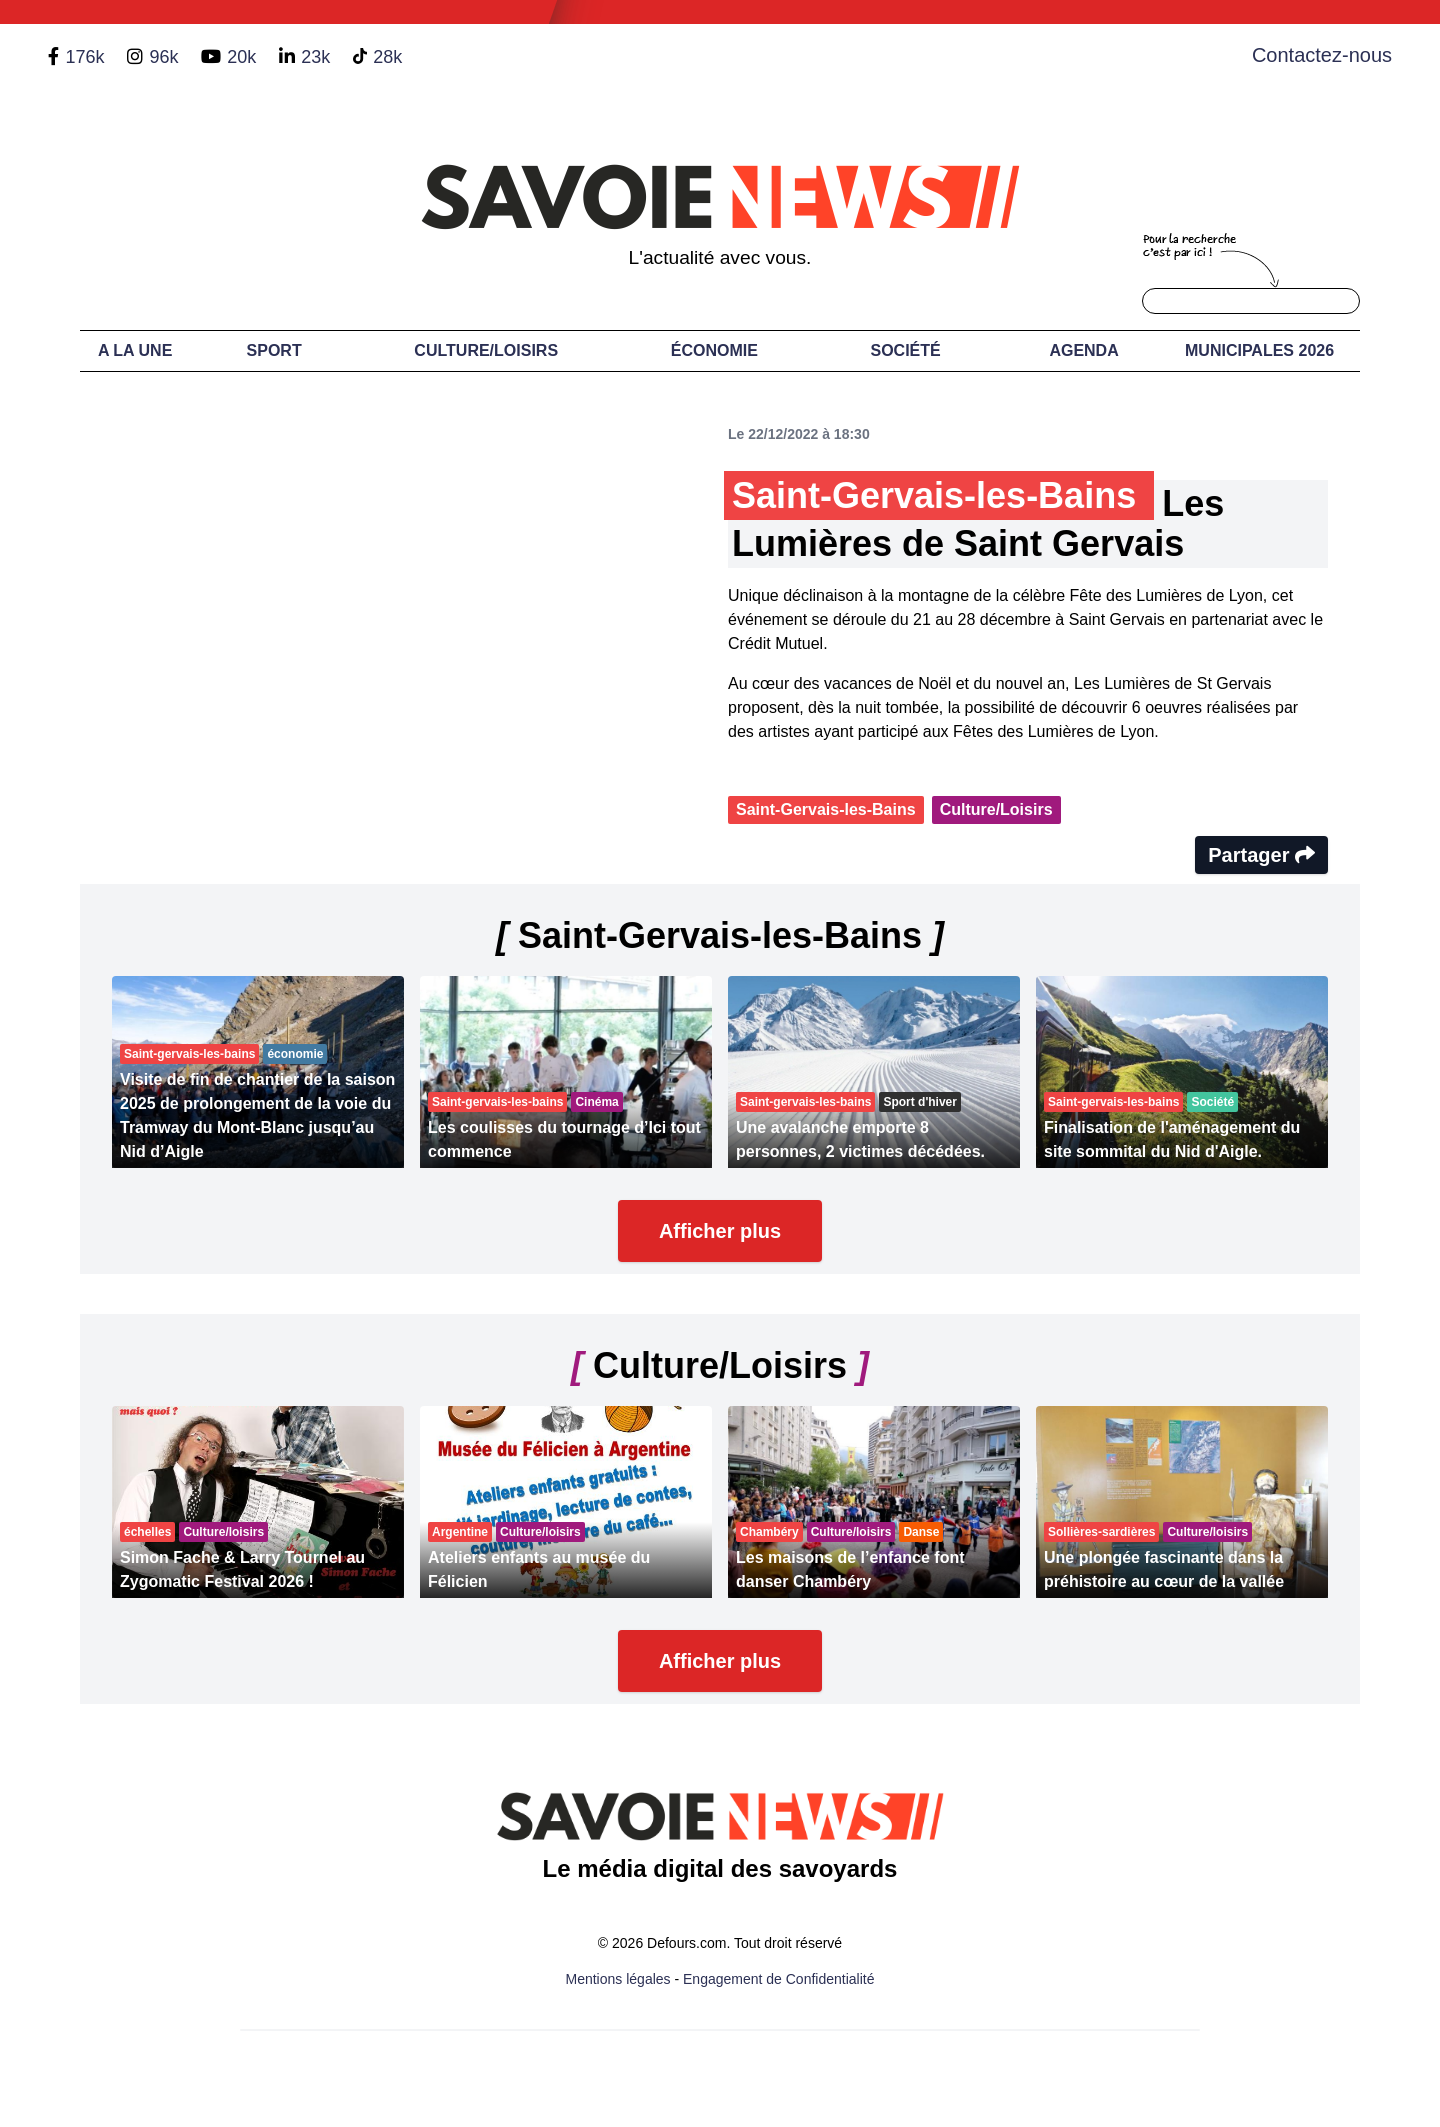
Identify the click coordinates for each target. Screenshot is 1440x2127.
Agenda (1083, 350)
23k (315, 57)
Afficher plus (720, 1231)
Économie (714, 350)
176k (84, 57)
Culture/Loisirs (486, 350)
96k (163, 57)
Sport (274, 350)
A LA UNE (135, 350)
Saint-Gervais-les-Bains (826, 809)
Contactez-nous (1322, 55)
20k (241, 57)
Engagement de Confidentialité (778, 1979)
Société (906, 350)
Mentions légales (618, 1979)
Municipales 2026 (1259, 350)
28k (387, 57)
